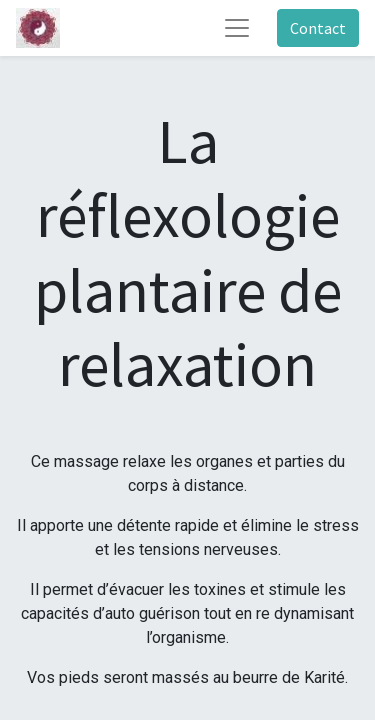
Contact (318, 28)
